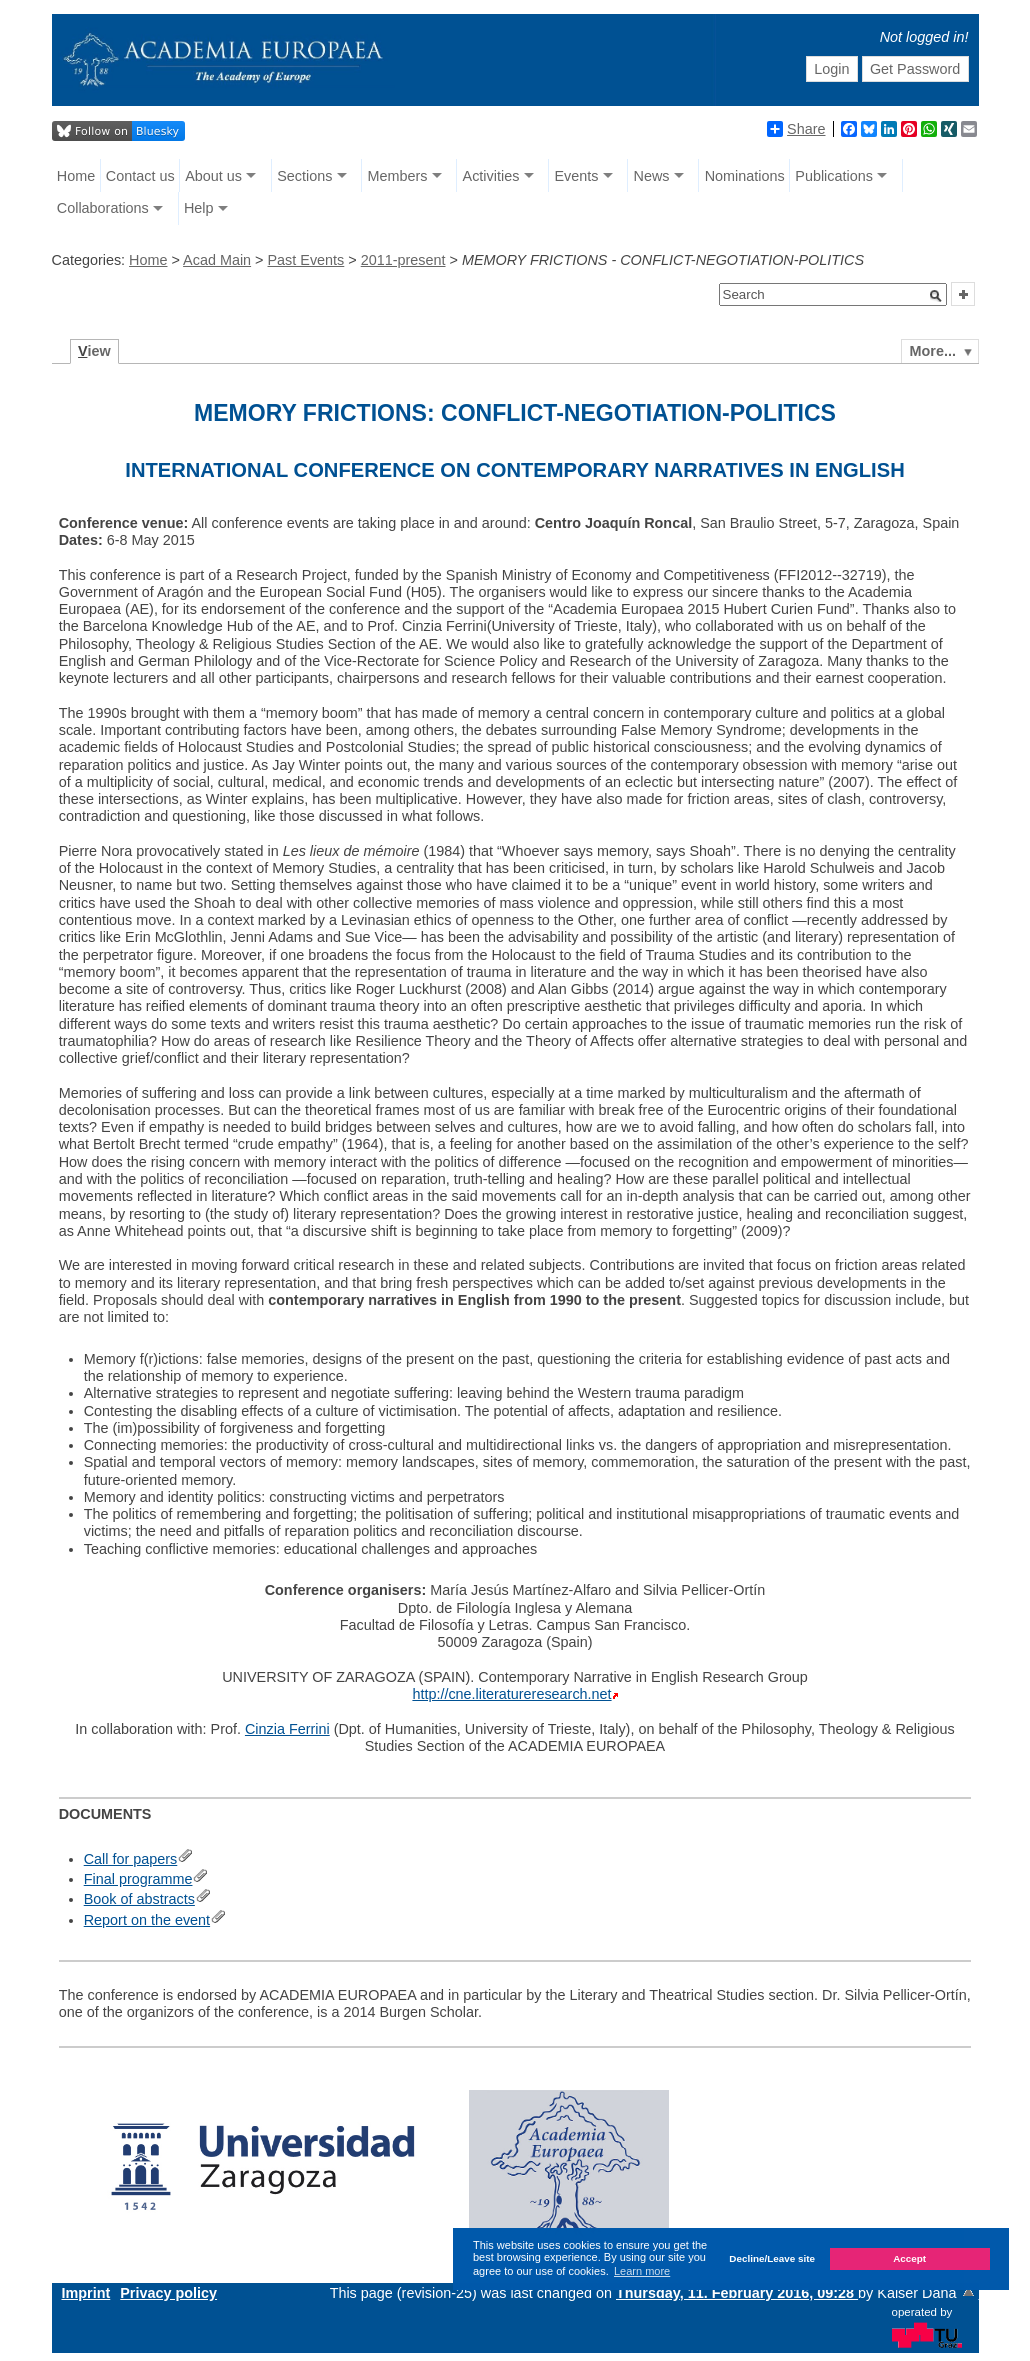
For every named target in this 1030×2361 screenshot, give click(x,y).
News (652, 176)
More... (933, 351)
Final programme (138, 1879)
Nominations (745, 176)
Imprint (86, 2293)
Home (76, 176)
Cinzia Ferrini (287, 1729)
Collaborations (103, 208)
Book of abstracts (139, 1899)
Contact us (140, 176)
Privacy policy (168, 2293)
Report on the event (147, 1920)
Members (397, 176)
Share (796, 129)
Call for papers (131, 1859)
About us (213, 176)
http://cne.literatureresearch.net (511, 1694)
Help (199, 208)
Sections (304, 176)
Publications (834, 176)
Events (576, 176)
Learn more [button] (642, 2271)
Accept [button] (909, 2258)
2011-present (403, 260)
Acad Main (217, 260)
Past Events (306, 260)
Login (831, 69)
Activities (491, 176)
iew (94, 351)
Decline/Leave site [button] (772, 2258)
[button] (936, 296)
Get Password (915, 69)
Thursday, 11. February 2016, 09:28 (737, 2293)
